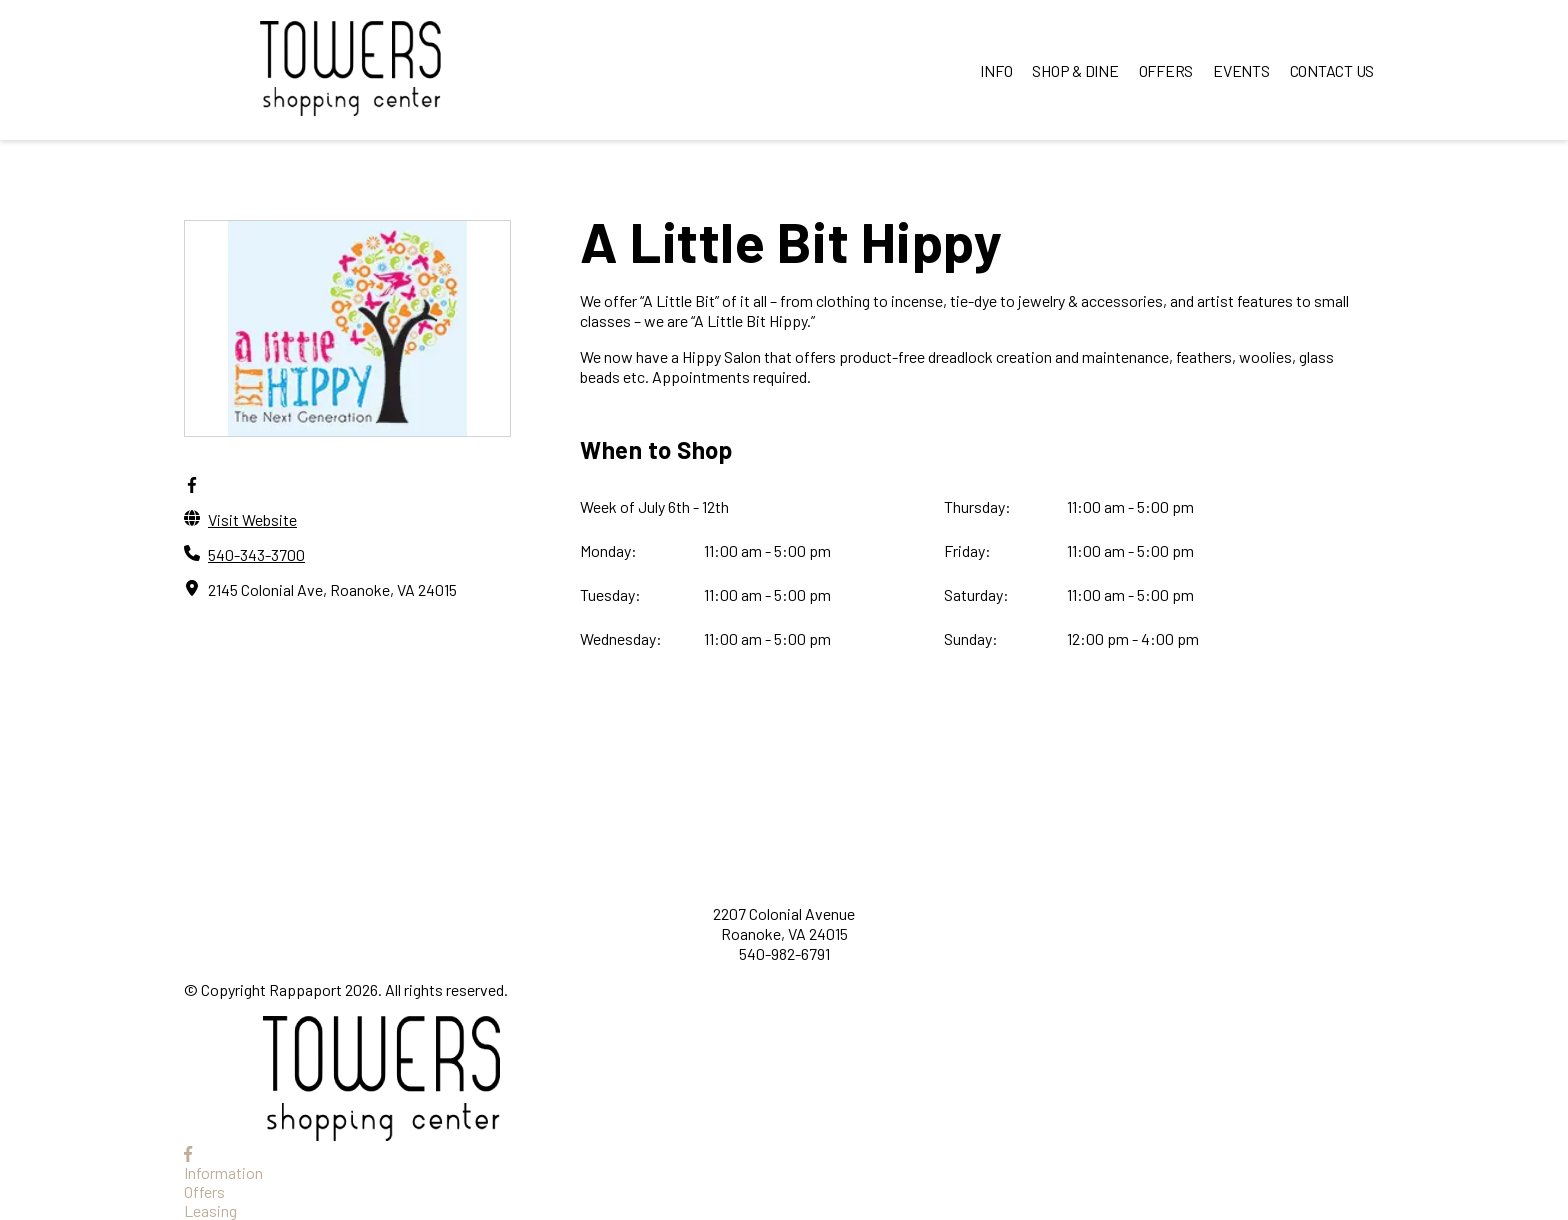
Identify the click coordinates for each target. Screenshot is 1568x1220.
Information (223, 1172)
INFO (996, 70)
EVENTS (1241, 70)
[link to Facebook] (188, 1153)
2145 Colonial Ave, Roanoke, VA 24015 (332, 589)
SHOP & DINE (1075, 70)
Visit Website (252, 519)
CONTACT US (1332, 70)
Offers (204, 1191)
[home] (350, 70)
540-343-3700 (256, 554)
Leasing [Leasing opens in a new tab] (210, 1210)
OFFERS (1166, 70)
